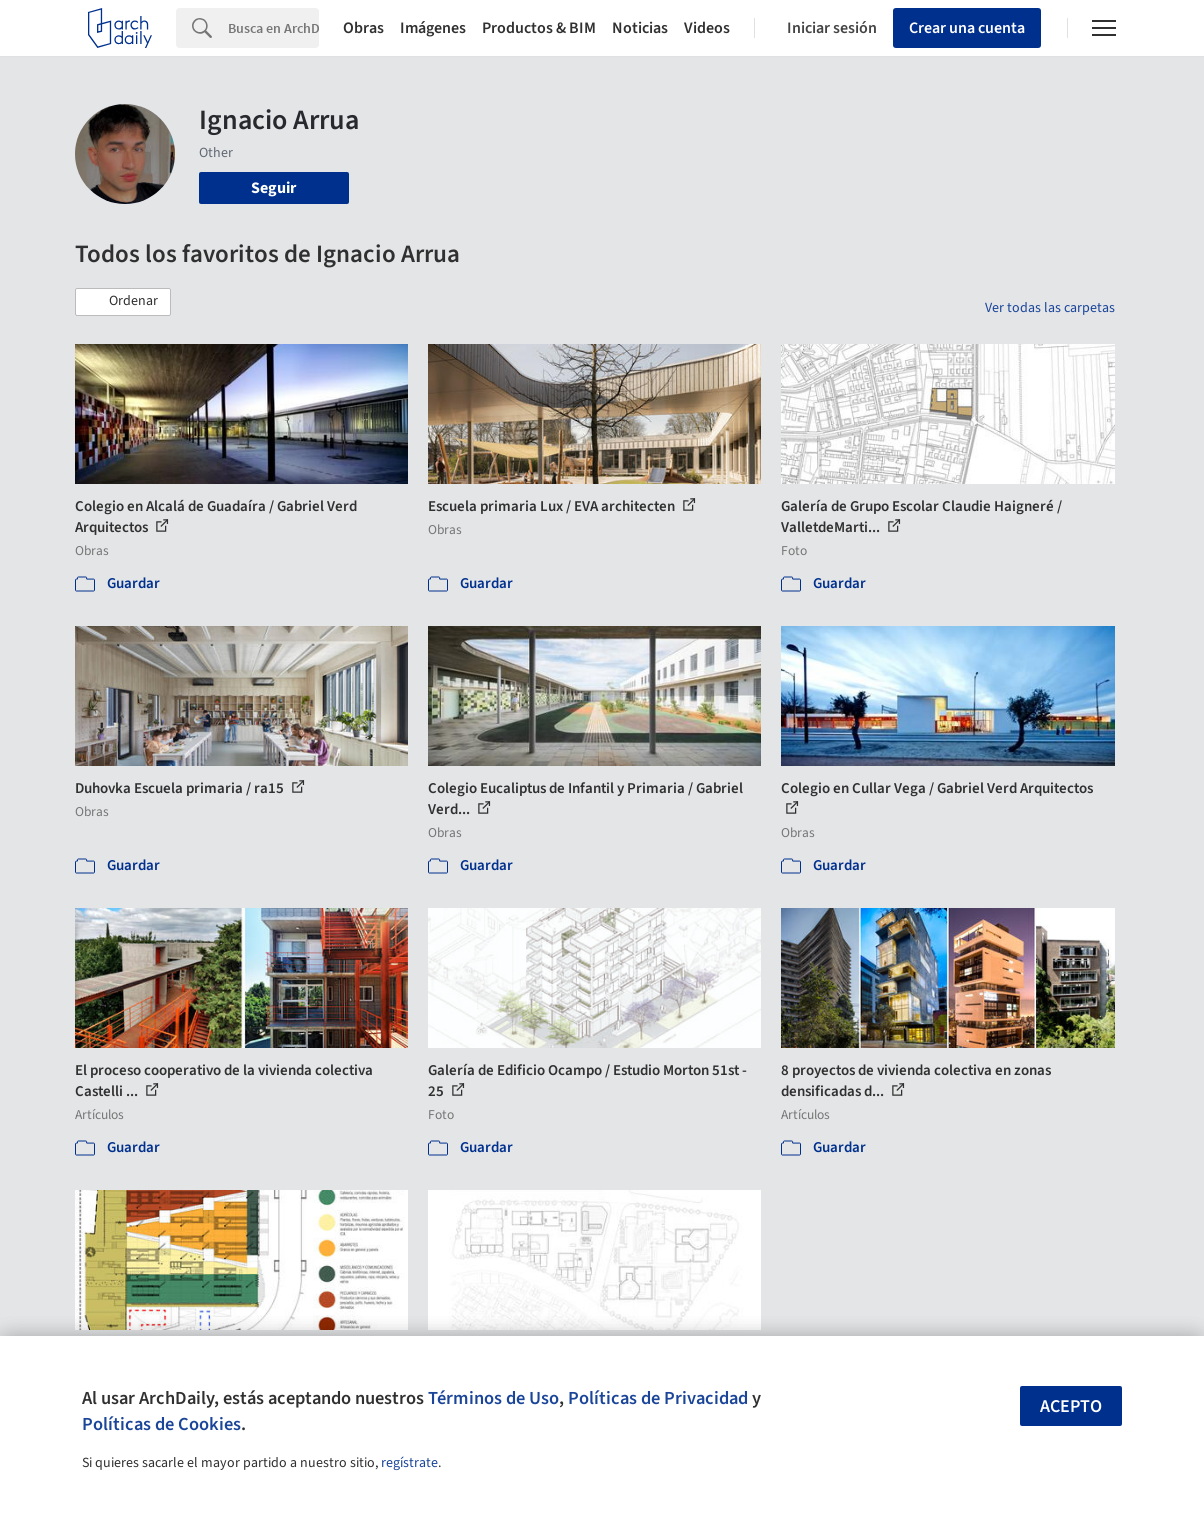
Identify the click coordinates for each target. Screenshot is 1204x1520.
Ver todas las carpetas (1050, 308)
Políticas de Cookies (161, 1424)
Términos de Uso (493, 1398)
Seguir (273, 188)
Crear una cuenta (967, 28)
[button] (123, 302)
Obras (363, 28)
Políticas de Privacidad (658, 1398)
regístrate (409, 1463)
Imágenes (433, 28)
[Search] (273, 28)
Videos (707, 28)
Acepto (1071, 1406)
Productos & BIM (539, 28)
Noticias (640, 28)
